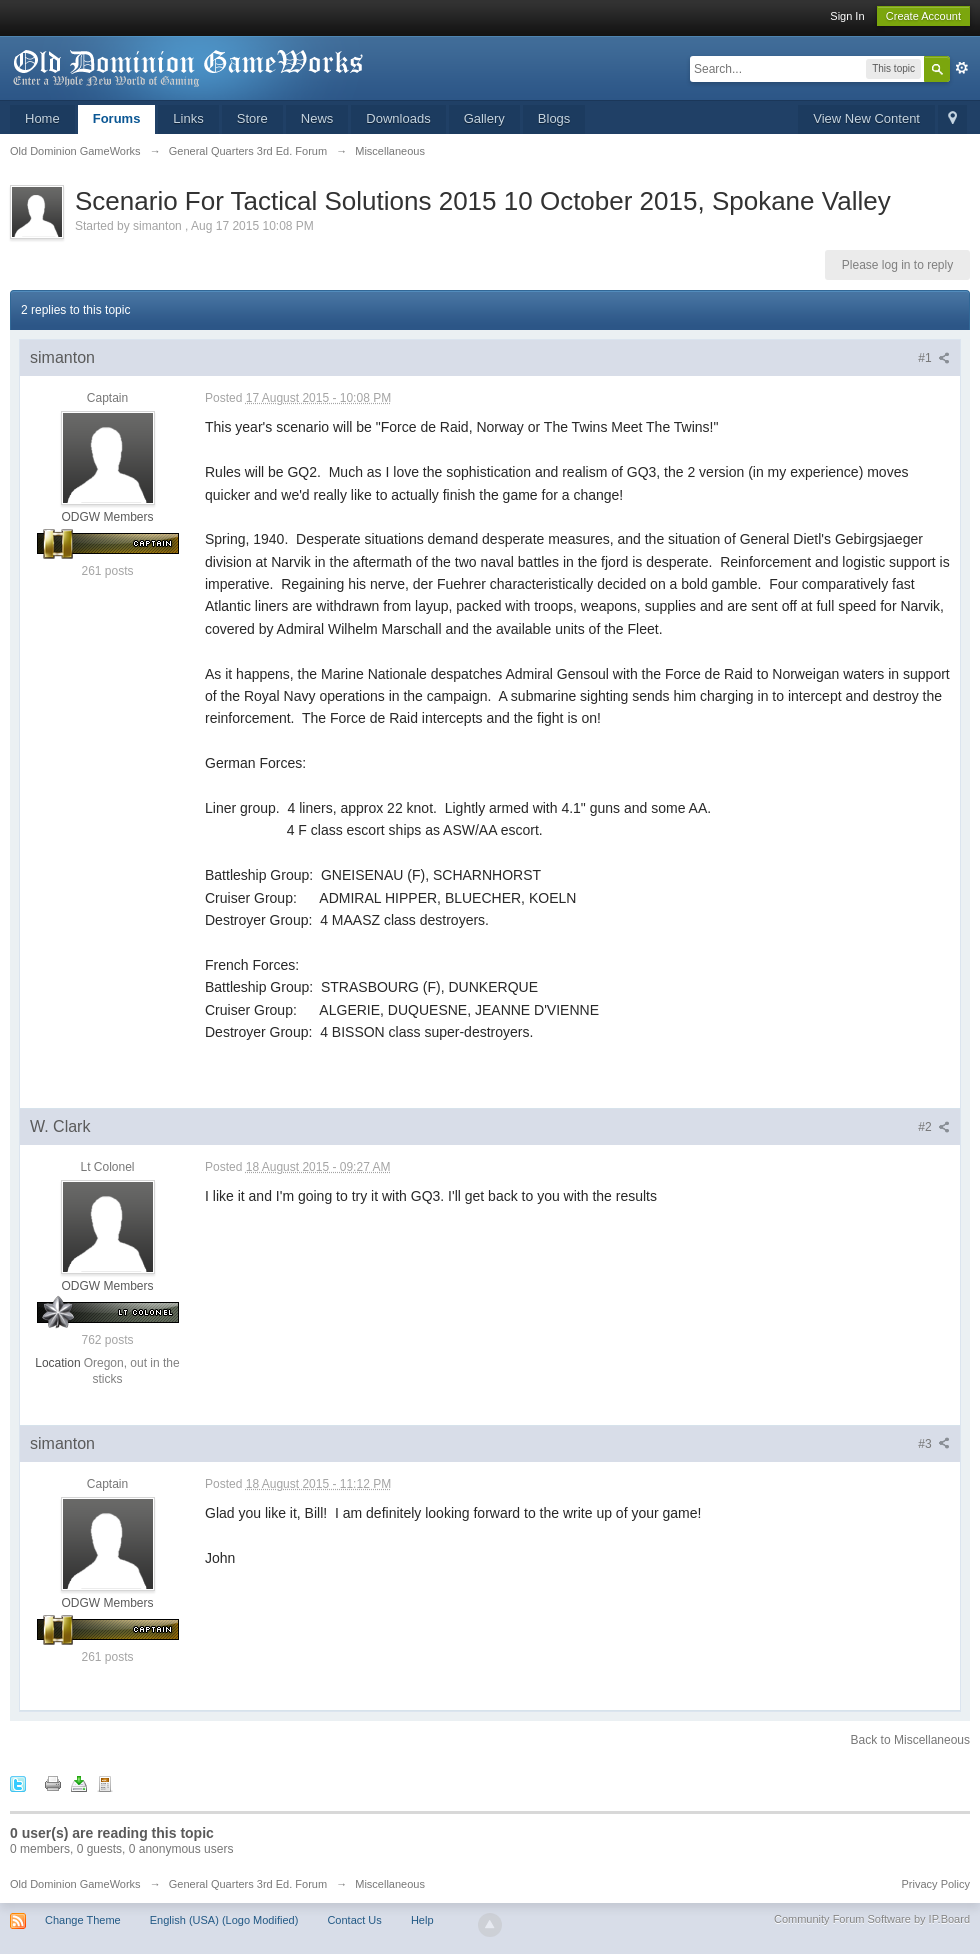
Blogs (554, 118)
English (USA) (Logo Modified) (224, 1920)
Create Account (923, 16)
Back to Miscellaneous (910, 1740)
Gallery (484, 118)
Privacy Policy (936, 1884)
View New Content (866, 118)
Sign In (847, 16)
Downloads (398, 118)
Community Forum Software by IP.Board (872, 1919)
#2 (934, 1127)
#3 (934, 1444)
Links (188, 118)
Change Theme (83, 1920)
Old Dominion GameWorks (75, 1884)
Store (252, 118)
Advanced (962, 68)
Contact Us (354, 1920)
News (317, 118)
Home (42, 118)
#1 (934, 358)
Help (422, 1920)
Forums (117, 118)
